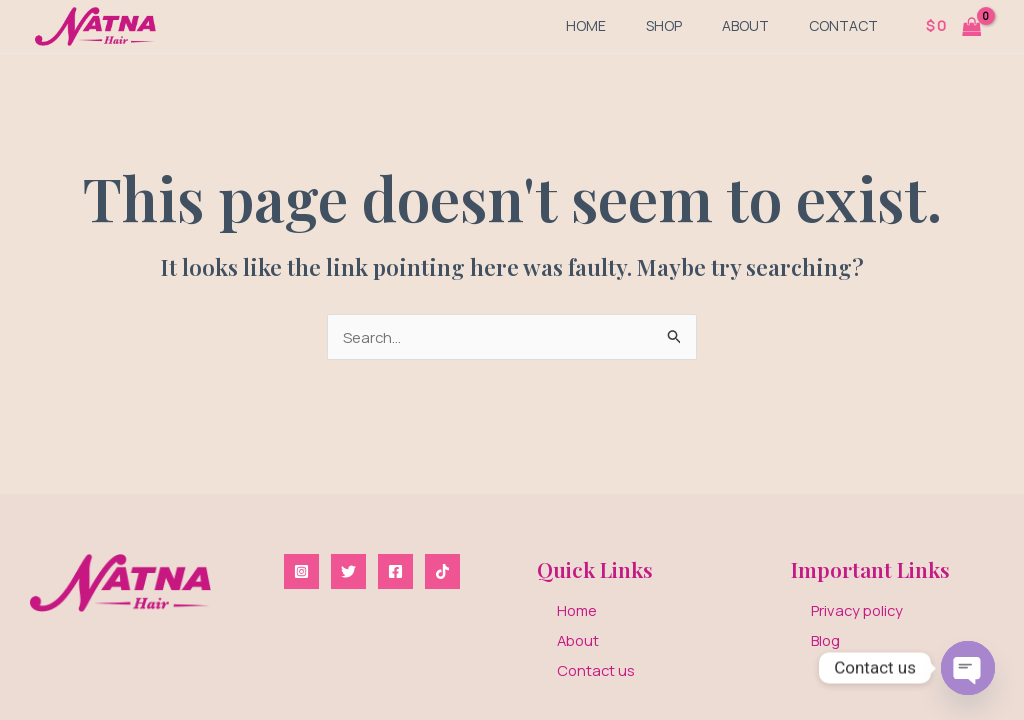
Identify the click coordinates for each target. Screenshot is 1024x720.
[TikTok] (442, 568)
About (745, 25)
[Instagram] (301, 568)
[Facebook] (395, 568)
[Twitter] (348, 568)
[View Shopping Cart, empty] (953, 26)
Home (586, 25)
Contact (843, 25)
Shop (664, 25)
